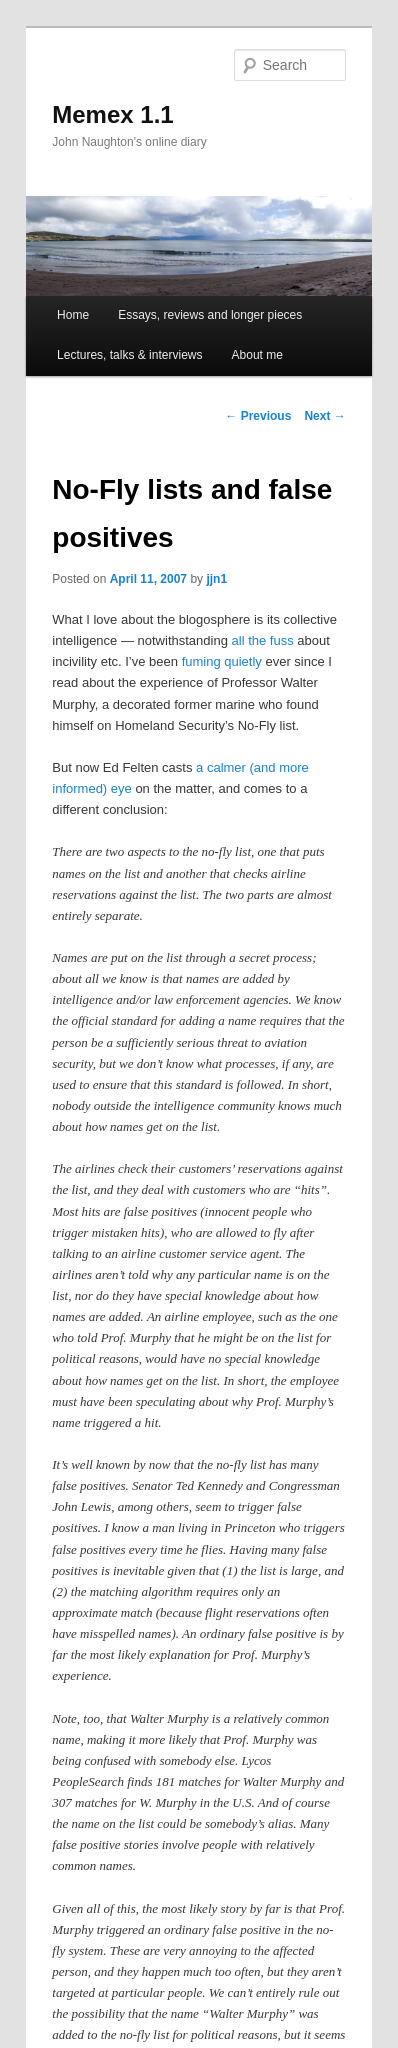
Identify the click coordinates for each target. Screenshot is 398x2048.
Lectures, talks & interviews (129, 355)
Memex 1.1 (112, 114)
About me (257, 355)
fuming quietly (222, 661)
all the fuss (263, 640)
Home (73, 315)
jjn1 (216, 579)
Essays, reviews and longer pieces (210, 315)
